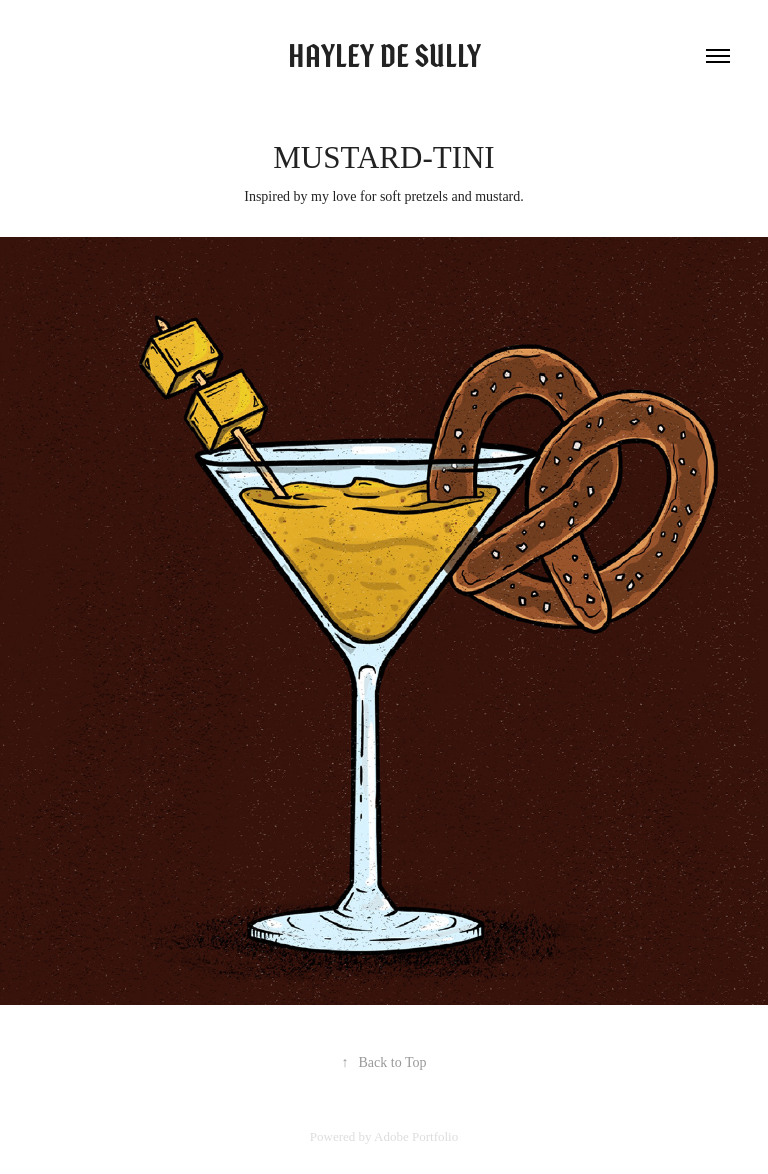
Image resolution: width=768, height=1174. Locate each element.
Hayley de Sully (384, 56)
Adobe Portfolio (416, 1136)
